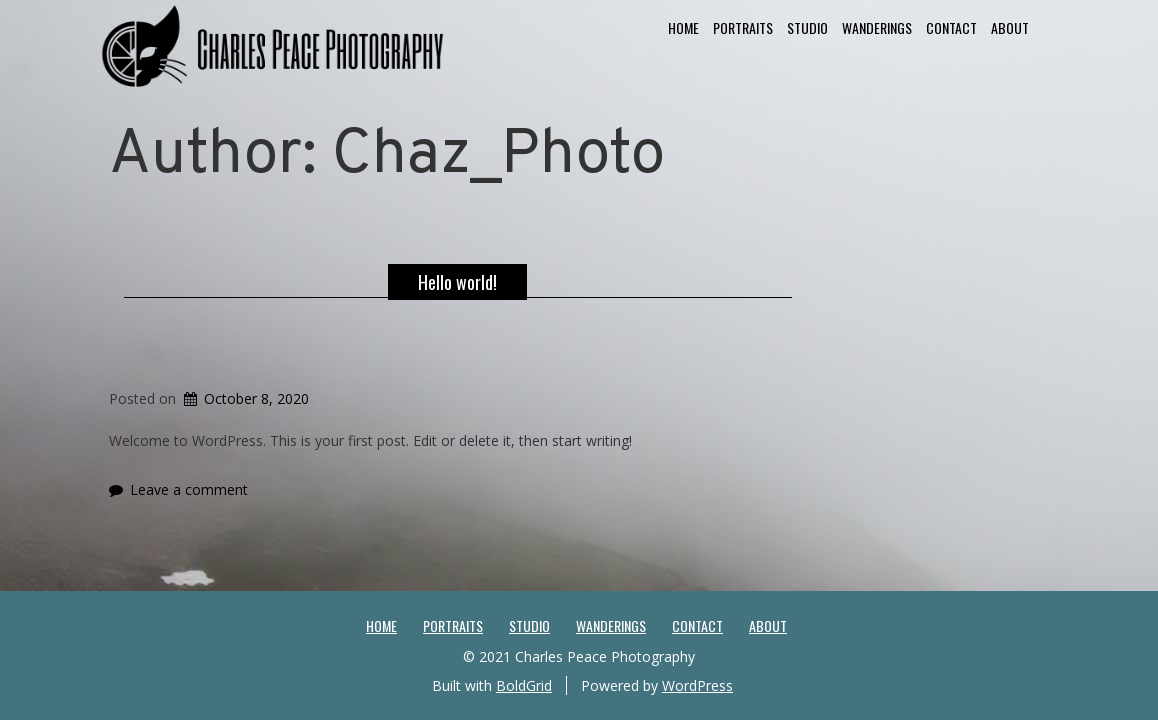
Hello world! (457, 282)
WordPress (697, 685)
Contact (951, 27)
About (1010, 27)
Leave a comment (189, 489)
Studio (807, 27)
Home (683, 27)
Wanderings (877, 27)
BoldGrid (524, 685)
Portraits (743, 27)
